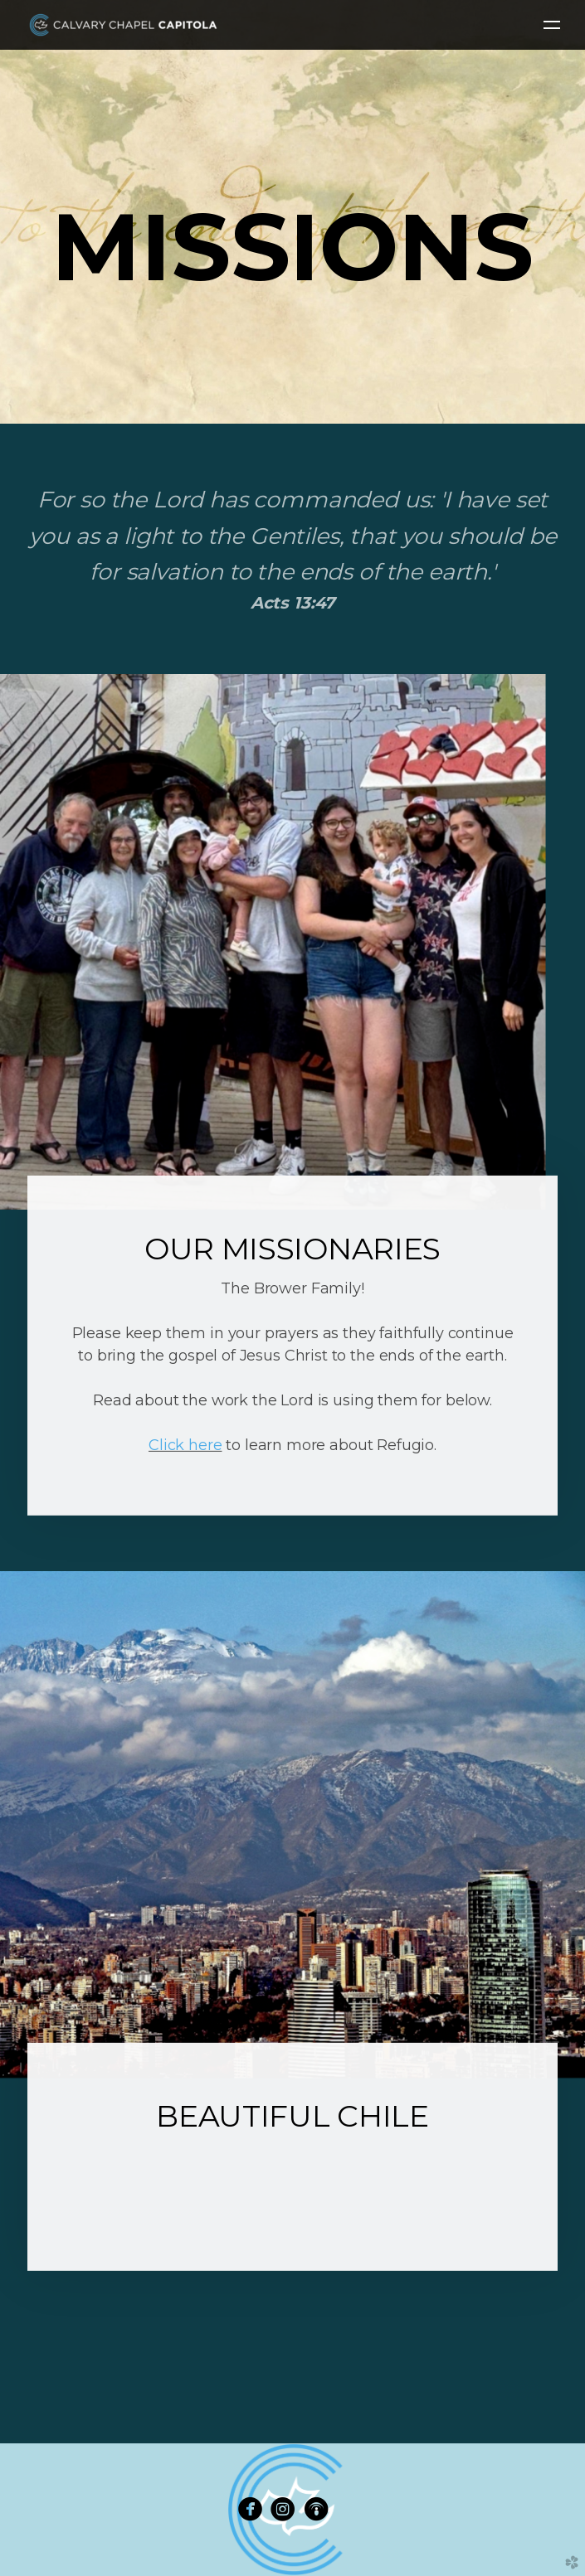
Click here (185, 1445)
